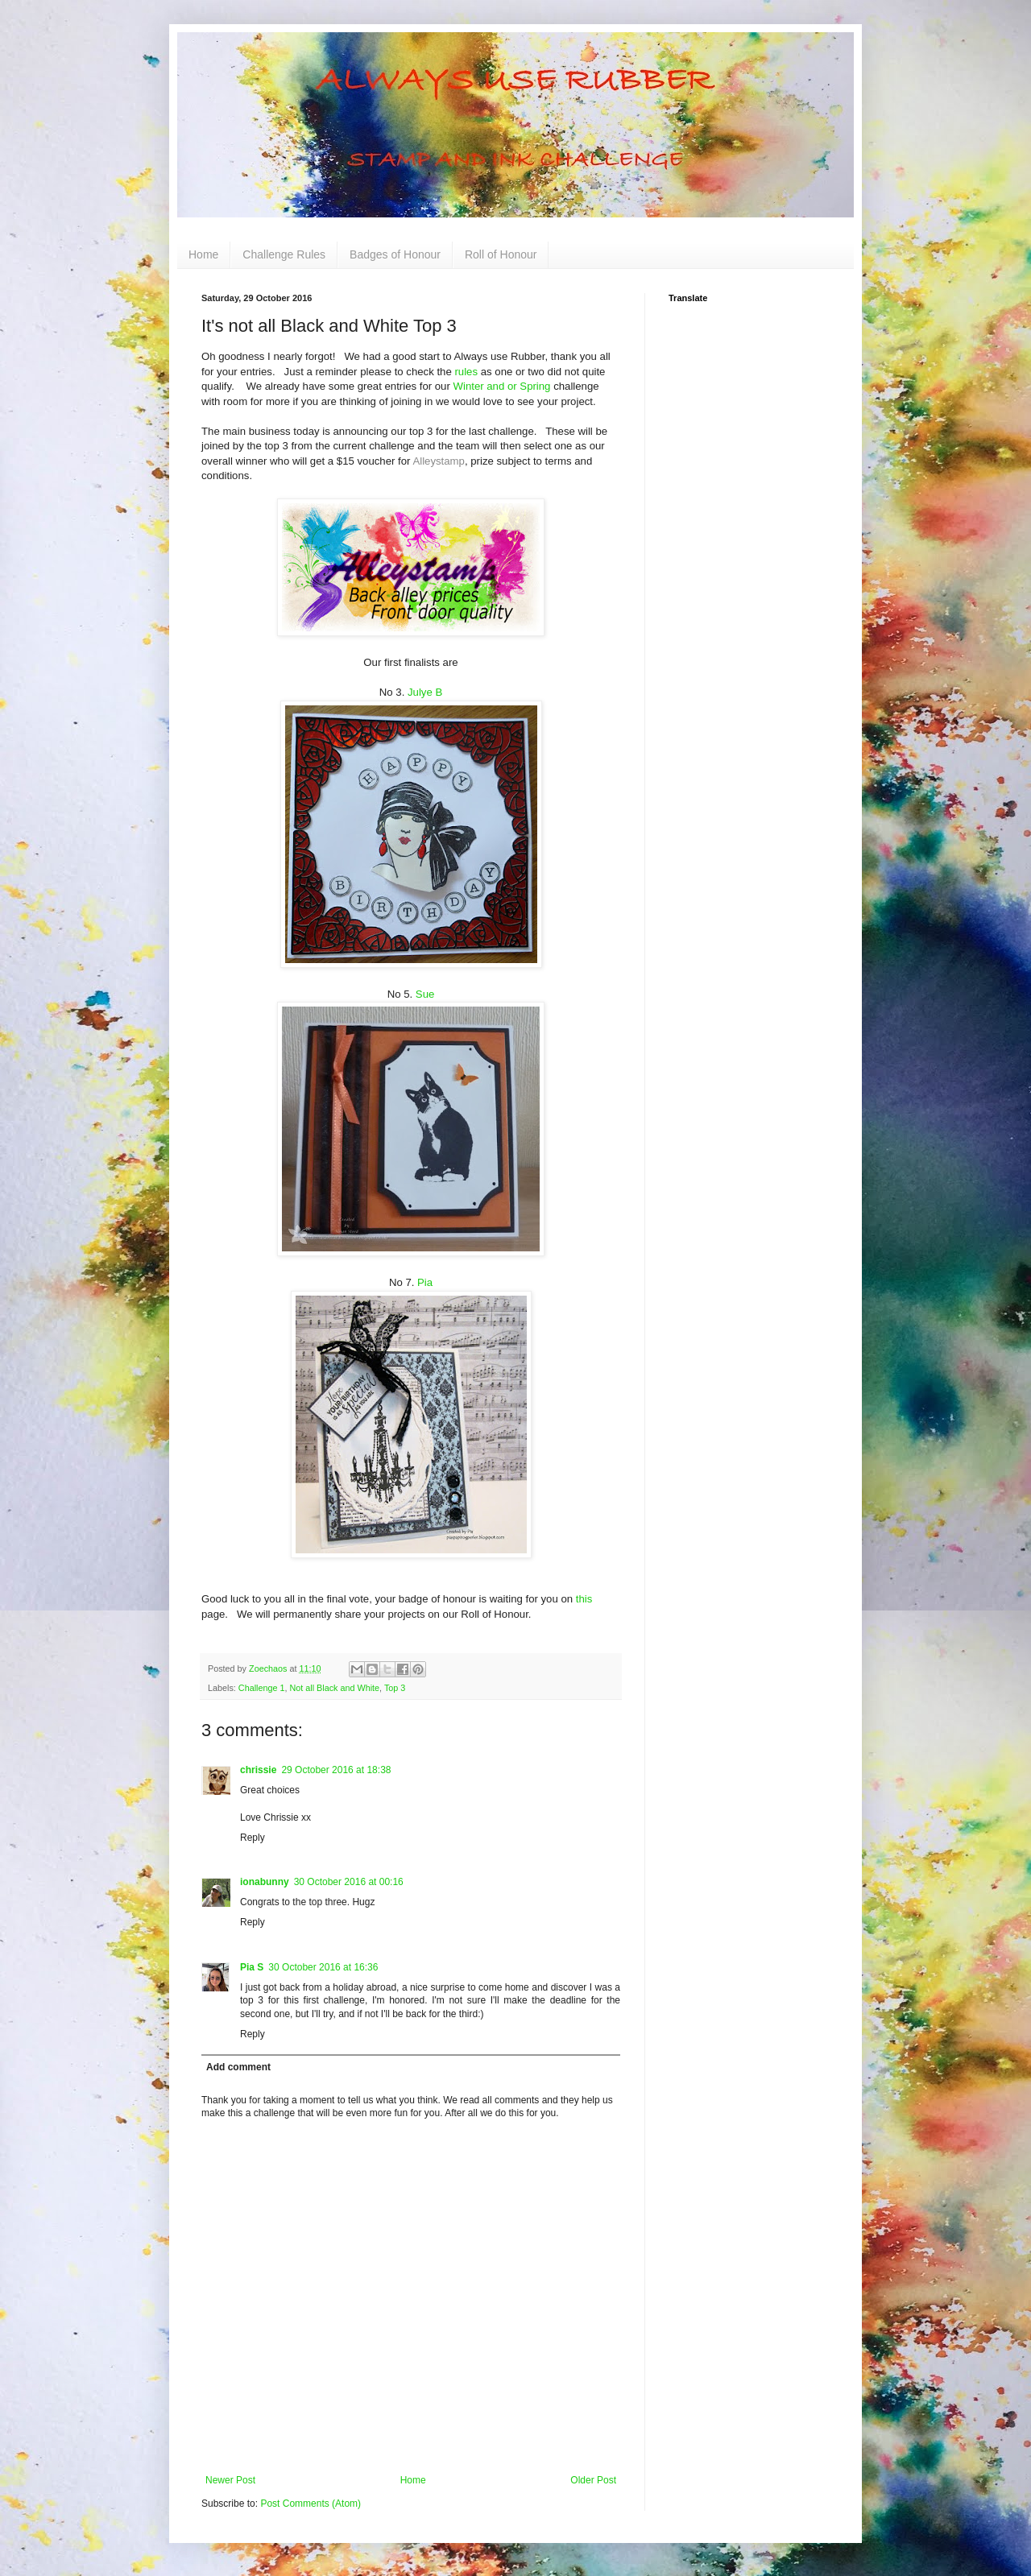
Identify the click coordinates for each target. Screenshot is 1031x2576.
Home (203, 254)
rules (466, 372)
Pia (425, 1282)
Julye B (425, 692)
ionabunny (264, 1882)
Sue (425, 994)
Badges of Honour (395, 254)
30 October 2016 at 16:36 (323, 1967)
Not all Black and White (334, 1688)
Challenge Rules (283, 254)
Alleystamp (438, 461)
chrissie (258, 1770)
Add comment (238, 2067)
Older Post (593, 2480)
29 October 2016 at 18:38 (336, 1770)
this (584, 1599)
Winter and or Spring (502, 386)
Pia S (251, 1967)
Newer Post (230, 2480)
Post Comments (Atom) (310, 2503)
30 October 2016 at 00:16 (349, 1882)
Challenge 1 (261, 1688)
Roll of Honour (501, 254)
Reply (252, 1837)
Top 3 (394, 1688)
